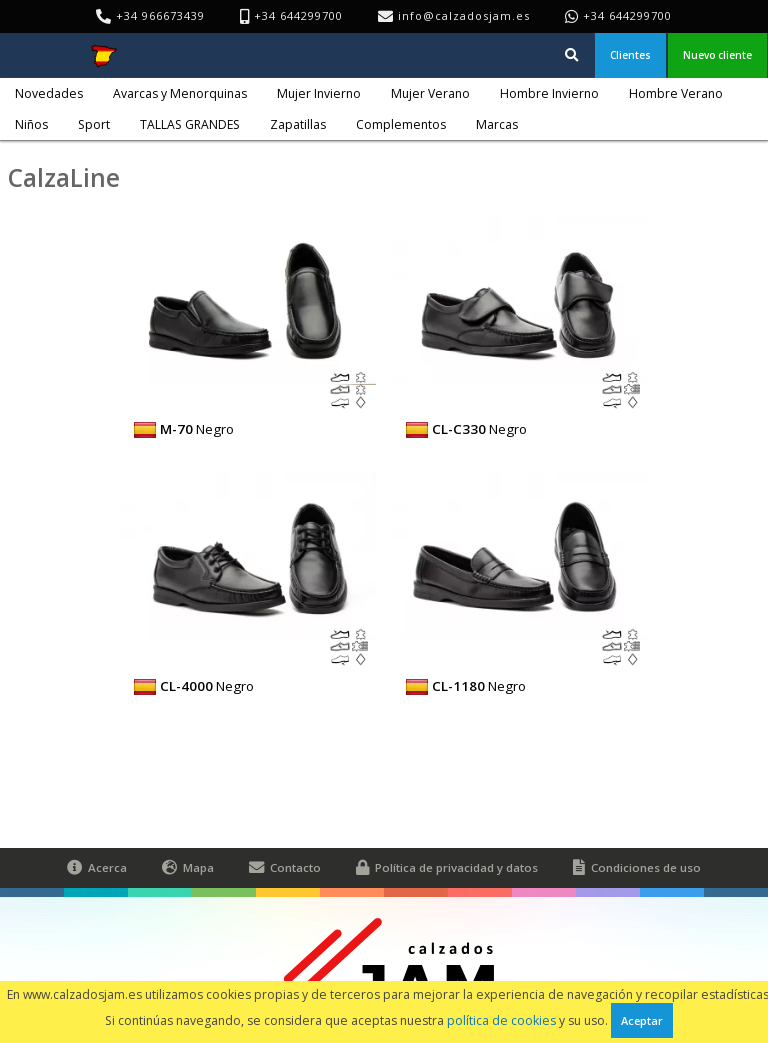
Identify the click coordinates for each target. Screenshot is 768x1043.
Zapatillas (298, 124)
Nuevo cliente (717, 55)
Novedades (49, 93)
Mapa (188, 868)
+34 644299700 (627, 15)
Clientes (630, 55)
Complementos (401, 124)
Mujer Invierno (319, 93)
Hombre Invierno (549, 93)
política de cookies (501, 1020)
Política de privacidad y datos (447, 868)
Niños (31, 124)
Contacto (285, 868)
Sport (94, 124)
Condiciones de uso (637, 868)
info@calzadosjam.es (464, 15)
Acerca (97, 868)
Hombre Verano (676, 93)
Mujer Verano (430, 93)
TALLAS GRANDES (190, 124)
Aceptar (642, 1020)
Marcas (497, 124)
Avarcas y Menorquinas (180, 93)
